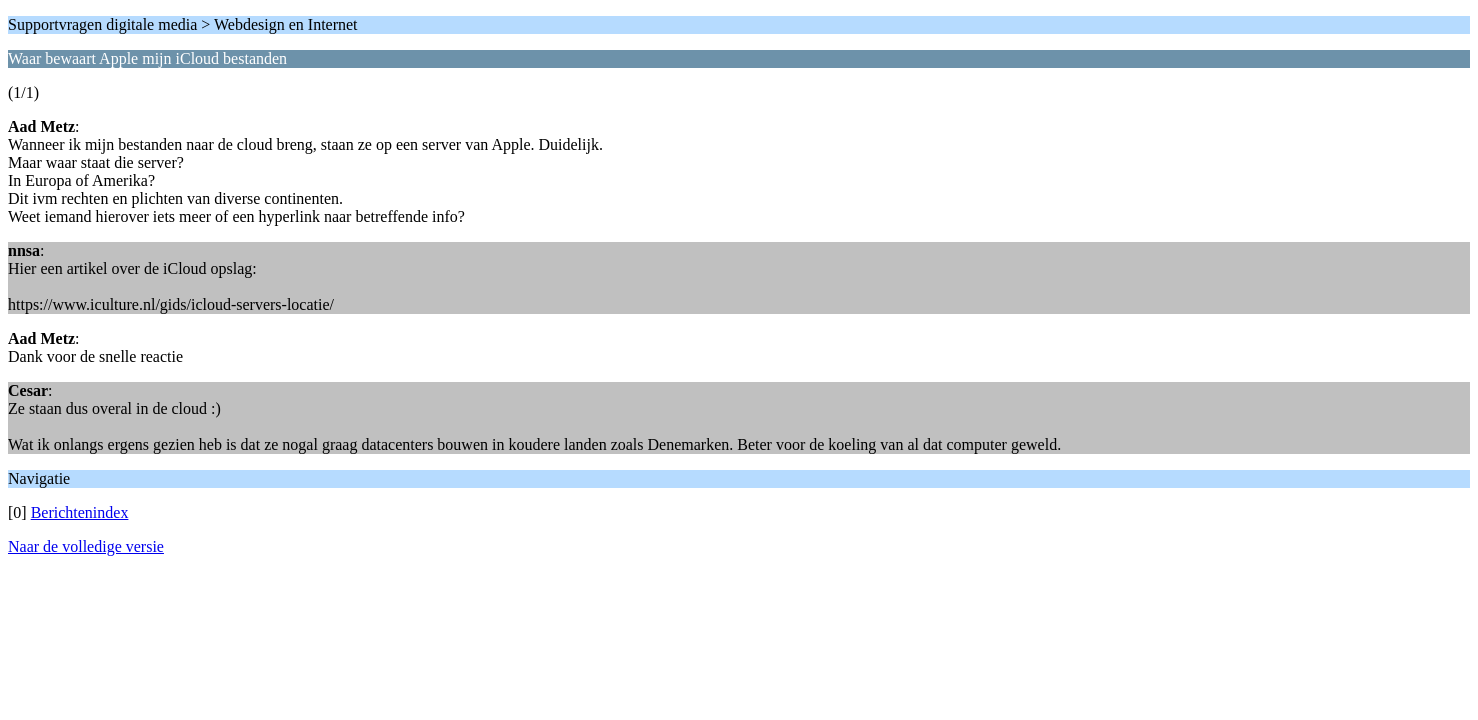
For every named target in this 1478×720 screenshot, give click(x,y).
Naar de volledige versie (86, 546)
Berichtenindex (80, 512)
